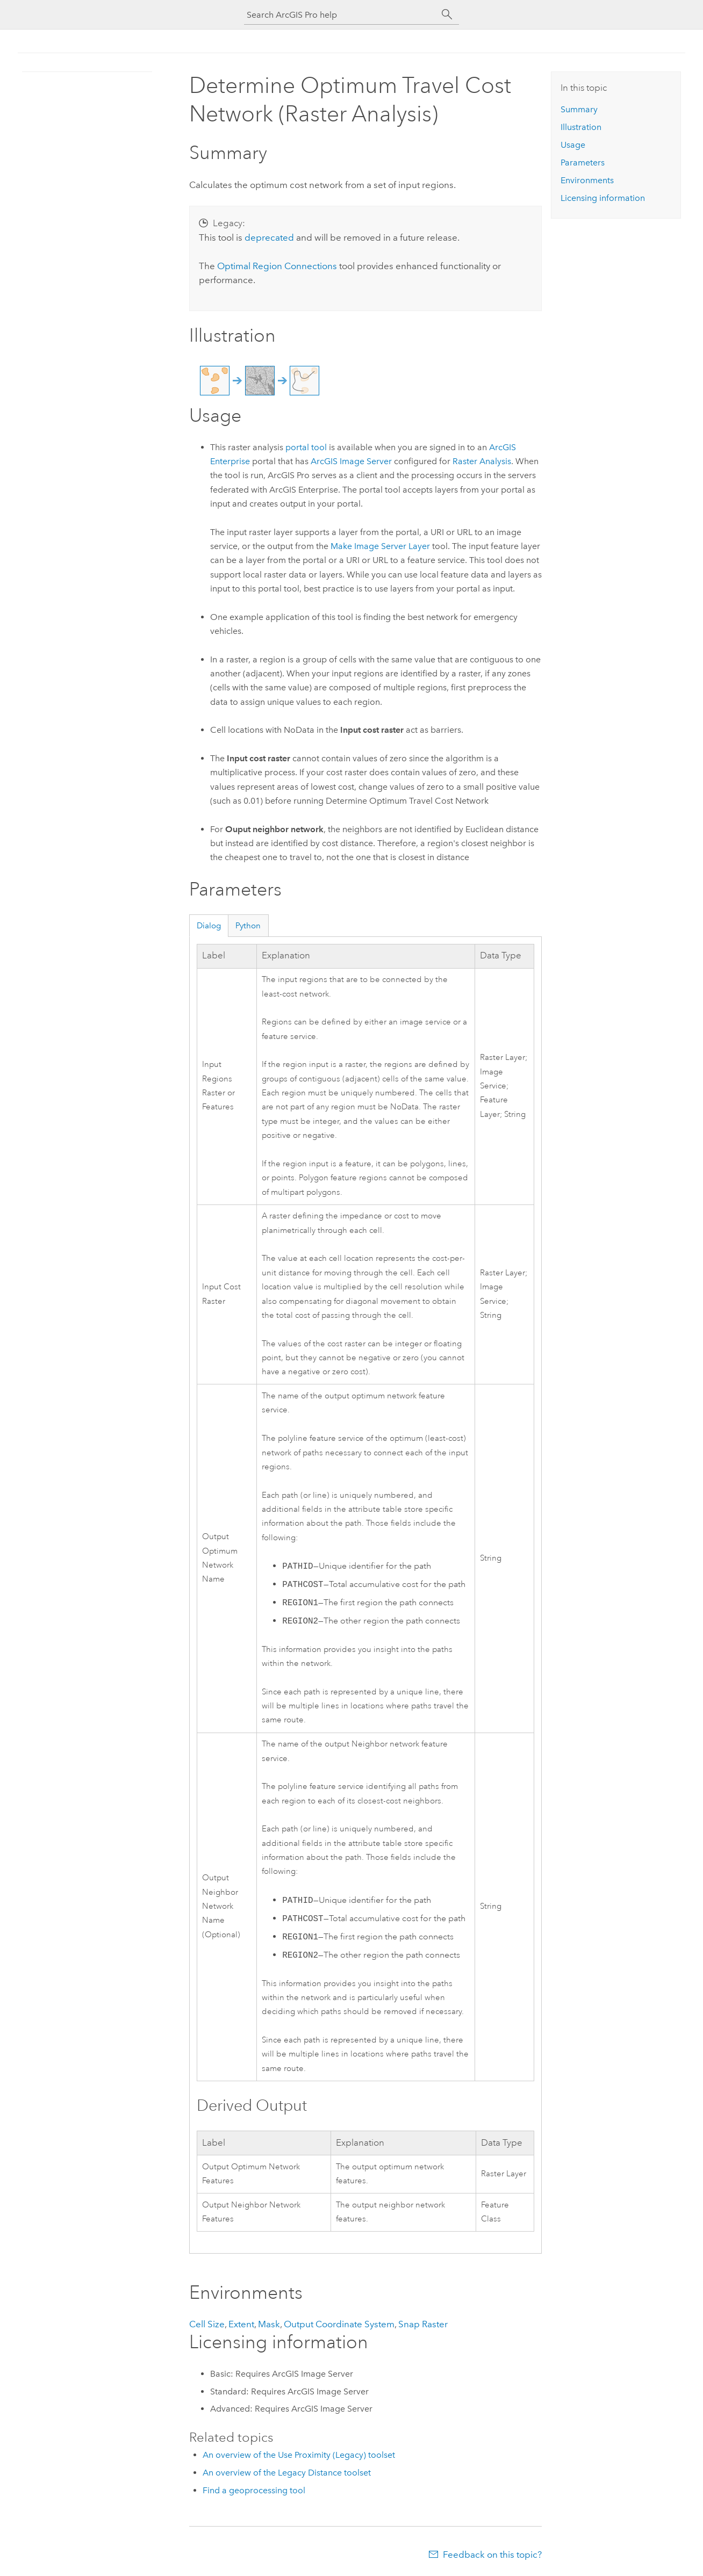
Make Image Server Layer (380, 546)
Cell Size (207, 2324)
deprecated (269, 237)
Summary (579, 109)
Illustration (581, 127)
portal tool (306, 447)
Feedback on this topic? (492, 2554)
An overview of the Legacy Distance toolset (287, 2472)
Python (248, 925)
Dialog (209, 925)
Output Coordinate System (339, 2324)
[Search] (447, 14)
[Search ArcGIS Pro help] (340, 14)
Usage (573, 145)
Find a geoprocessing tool (254, 2490)
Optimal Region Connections (277, 266)
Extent (241, 2324)
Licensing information (603, 198)
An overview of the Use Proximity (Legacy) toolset (299, 2455)
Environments (587, 180)
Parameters (583, 162)
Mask (269, 2324)
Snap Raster (423, 2324)
